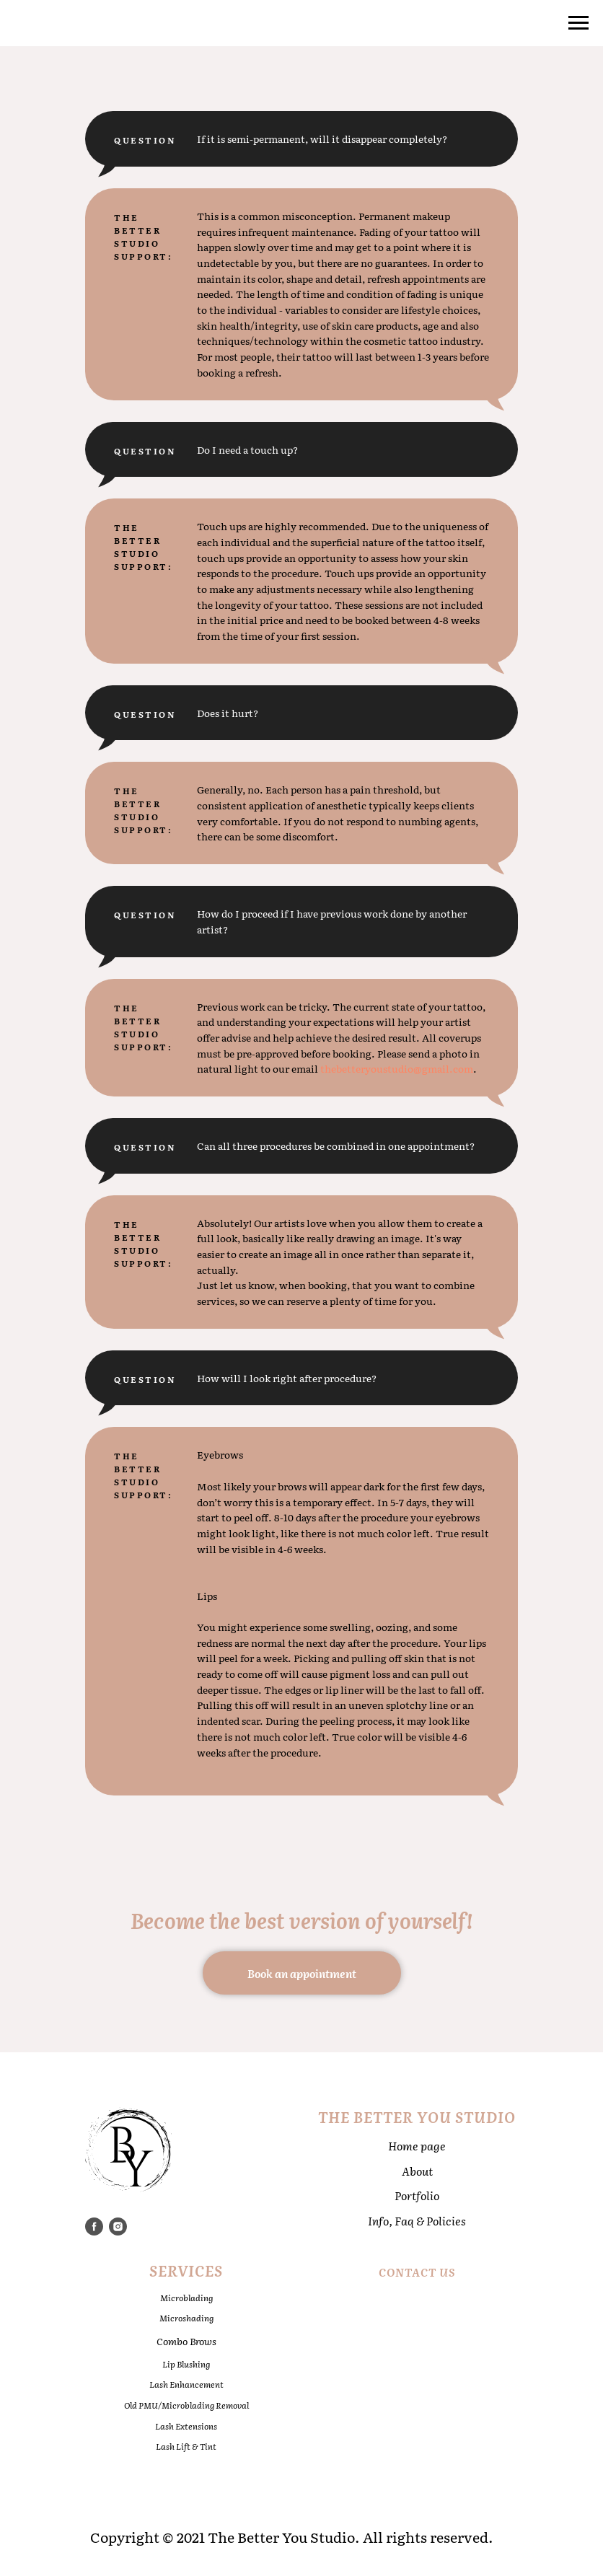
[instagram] (118, 2226)
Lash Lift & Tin (184, 2446)
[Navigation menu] (578, 23)
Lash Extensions (186, 2425)
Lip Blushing (186, 2363)
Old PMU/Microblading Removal (186, 2405)
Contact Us (417, 2272)
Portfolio (417, 2195)
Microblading (186, 2297)
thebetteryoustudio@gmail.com (396, 1068)
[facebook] (94, 2226)
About (417, 2171)
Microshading (186, 2317)
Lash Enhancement (186, 2384)
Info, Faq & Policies (417, 2220)
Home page (417, 2145)
